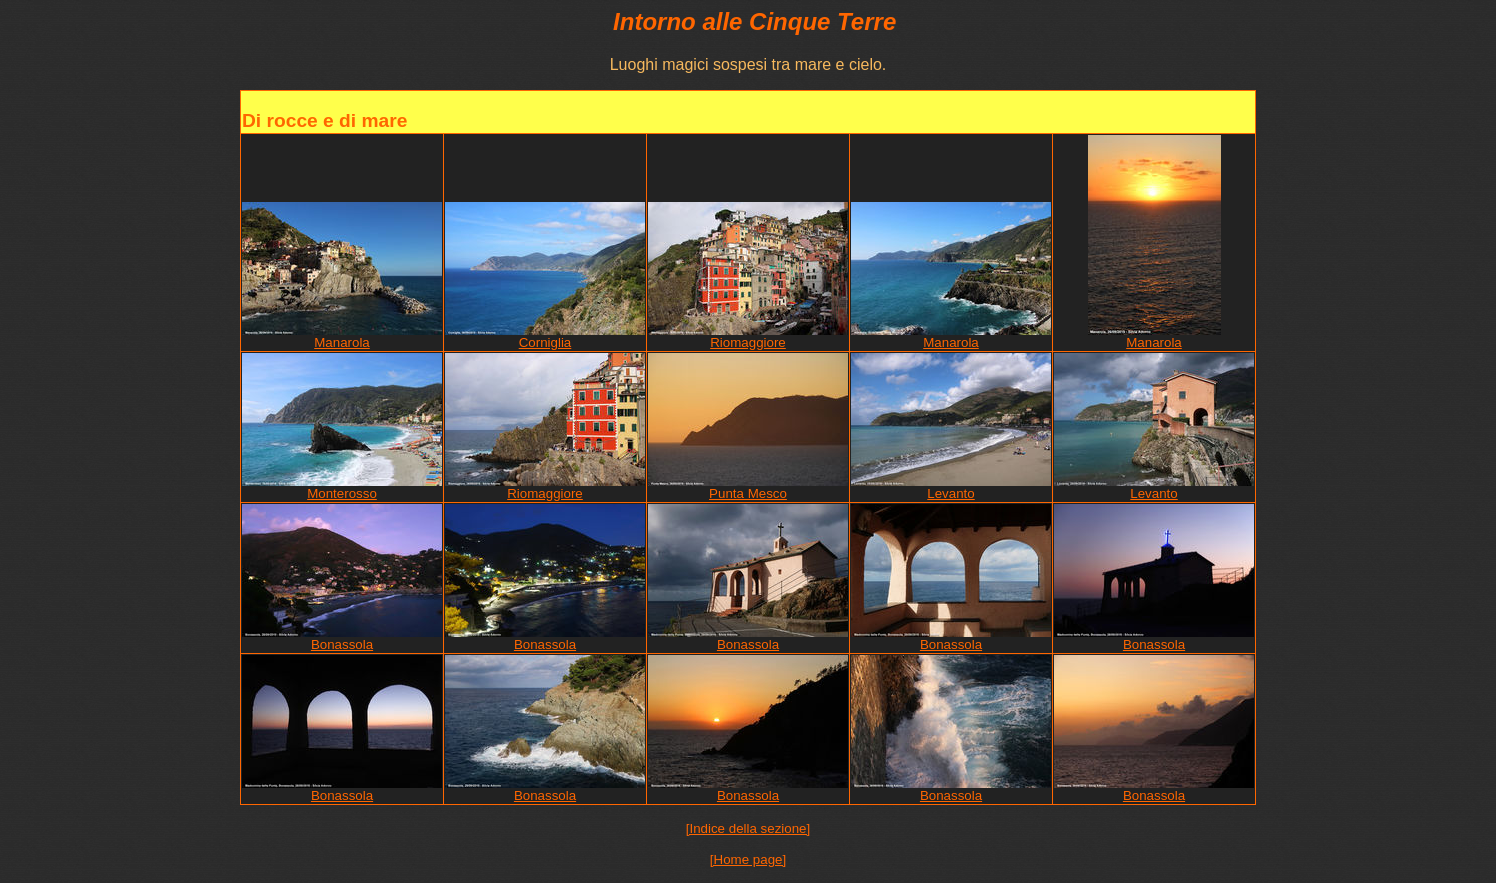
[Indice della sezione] (748, 828)
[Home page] (748, 859)
